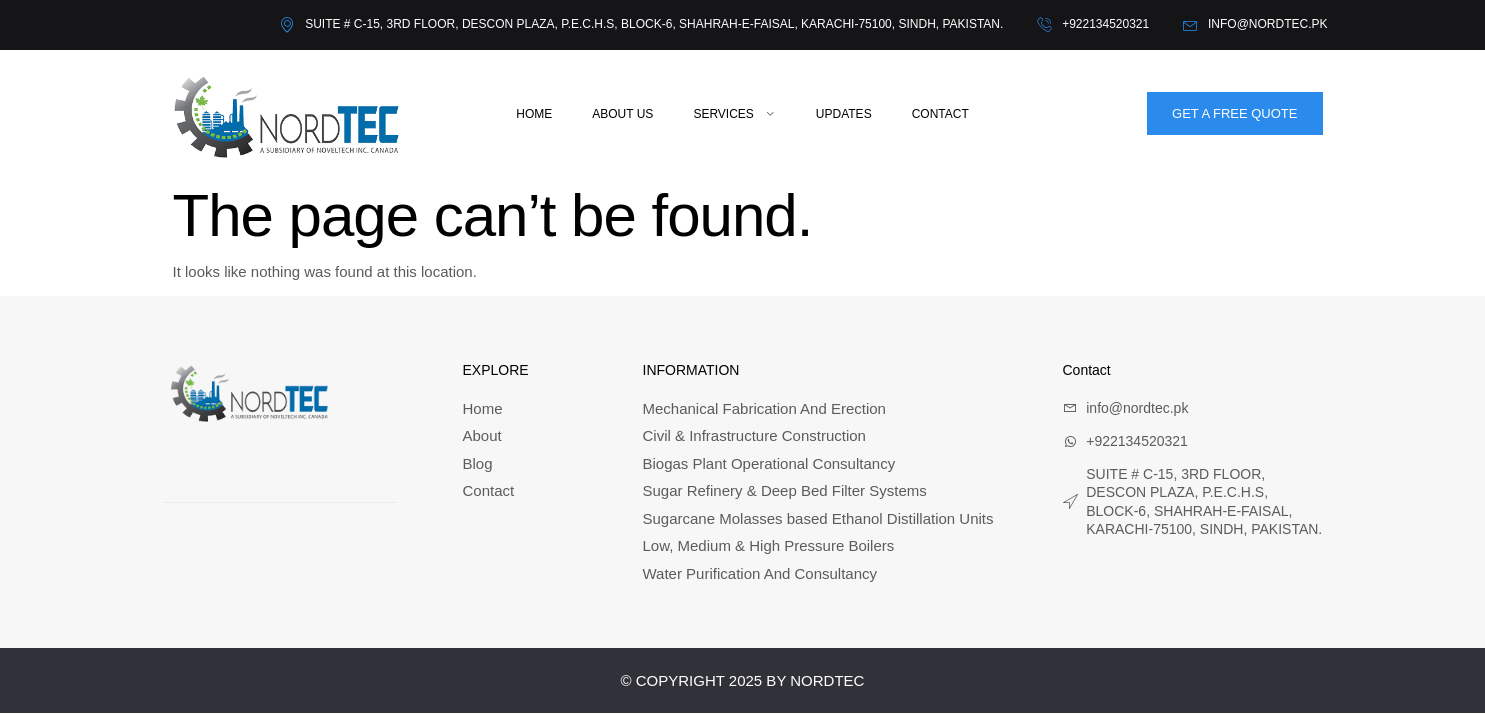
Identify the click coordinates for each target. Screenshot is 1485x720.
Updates (844, 114)
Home (534, 114)
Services (734, 114)
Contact (940, 114)
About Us (622, 114)
